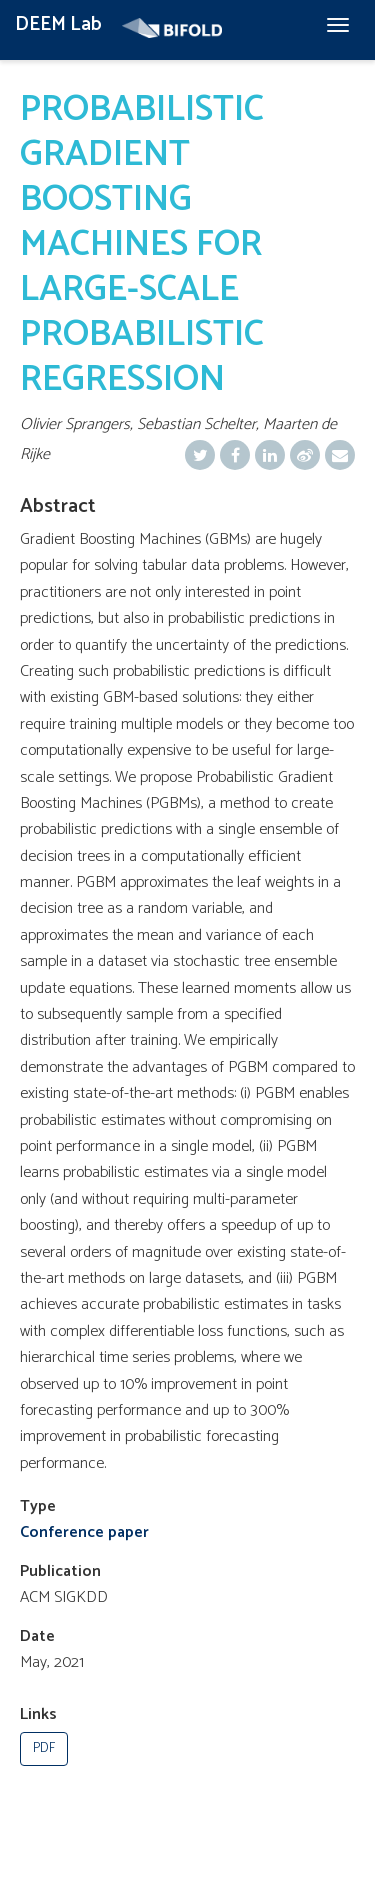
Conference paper (84, 1532)
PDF (44, 1748)
